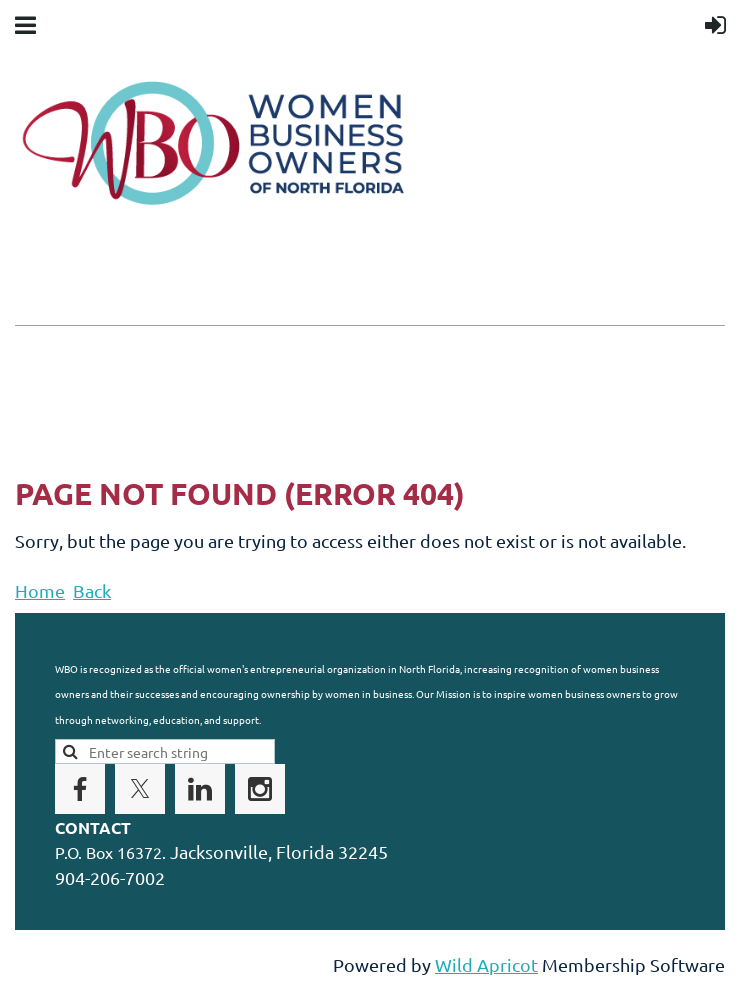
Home (40, 590)
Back (92, 590)
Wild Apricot (486, 964)
